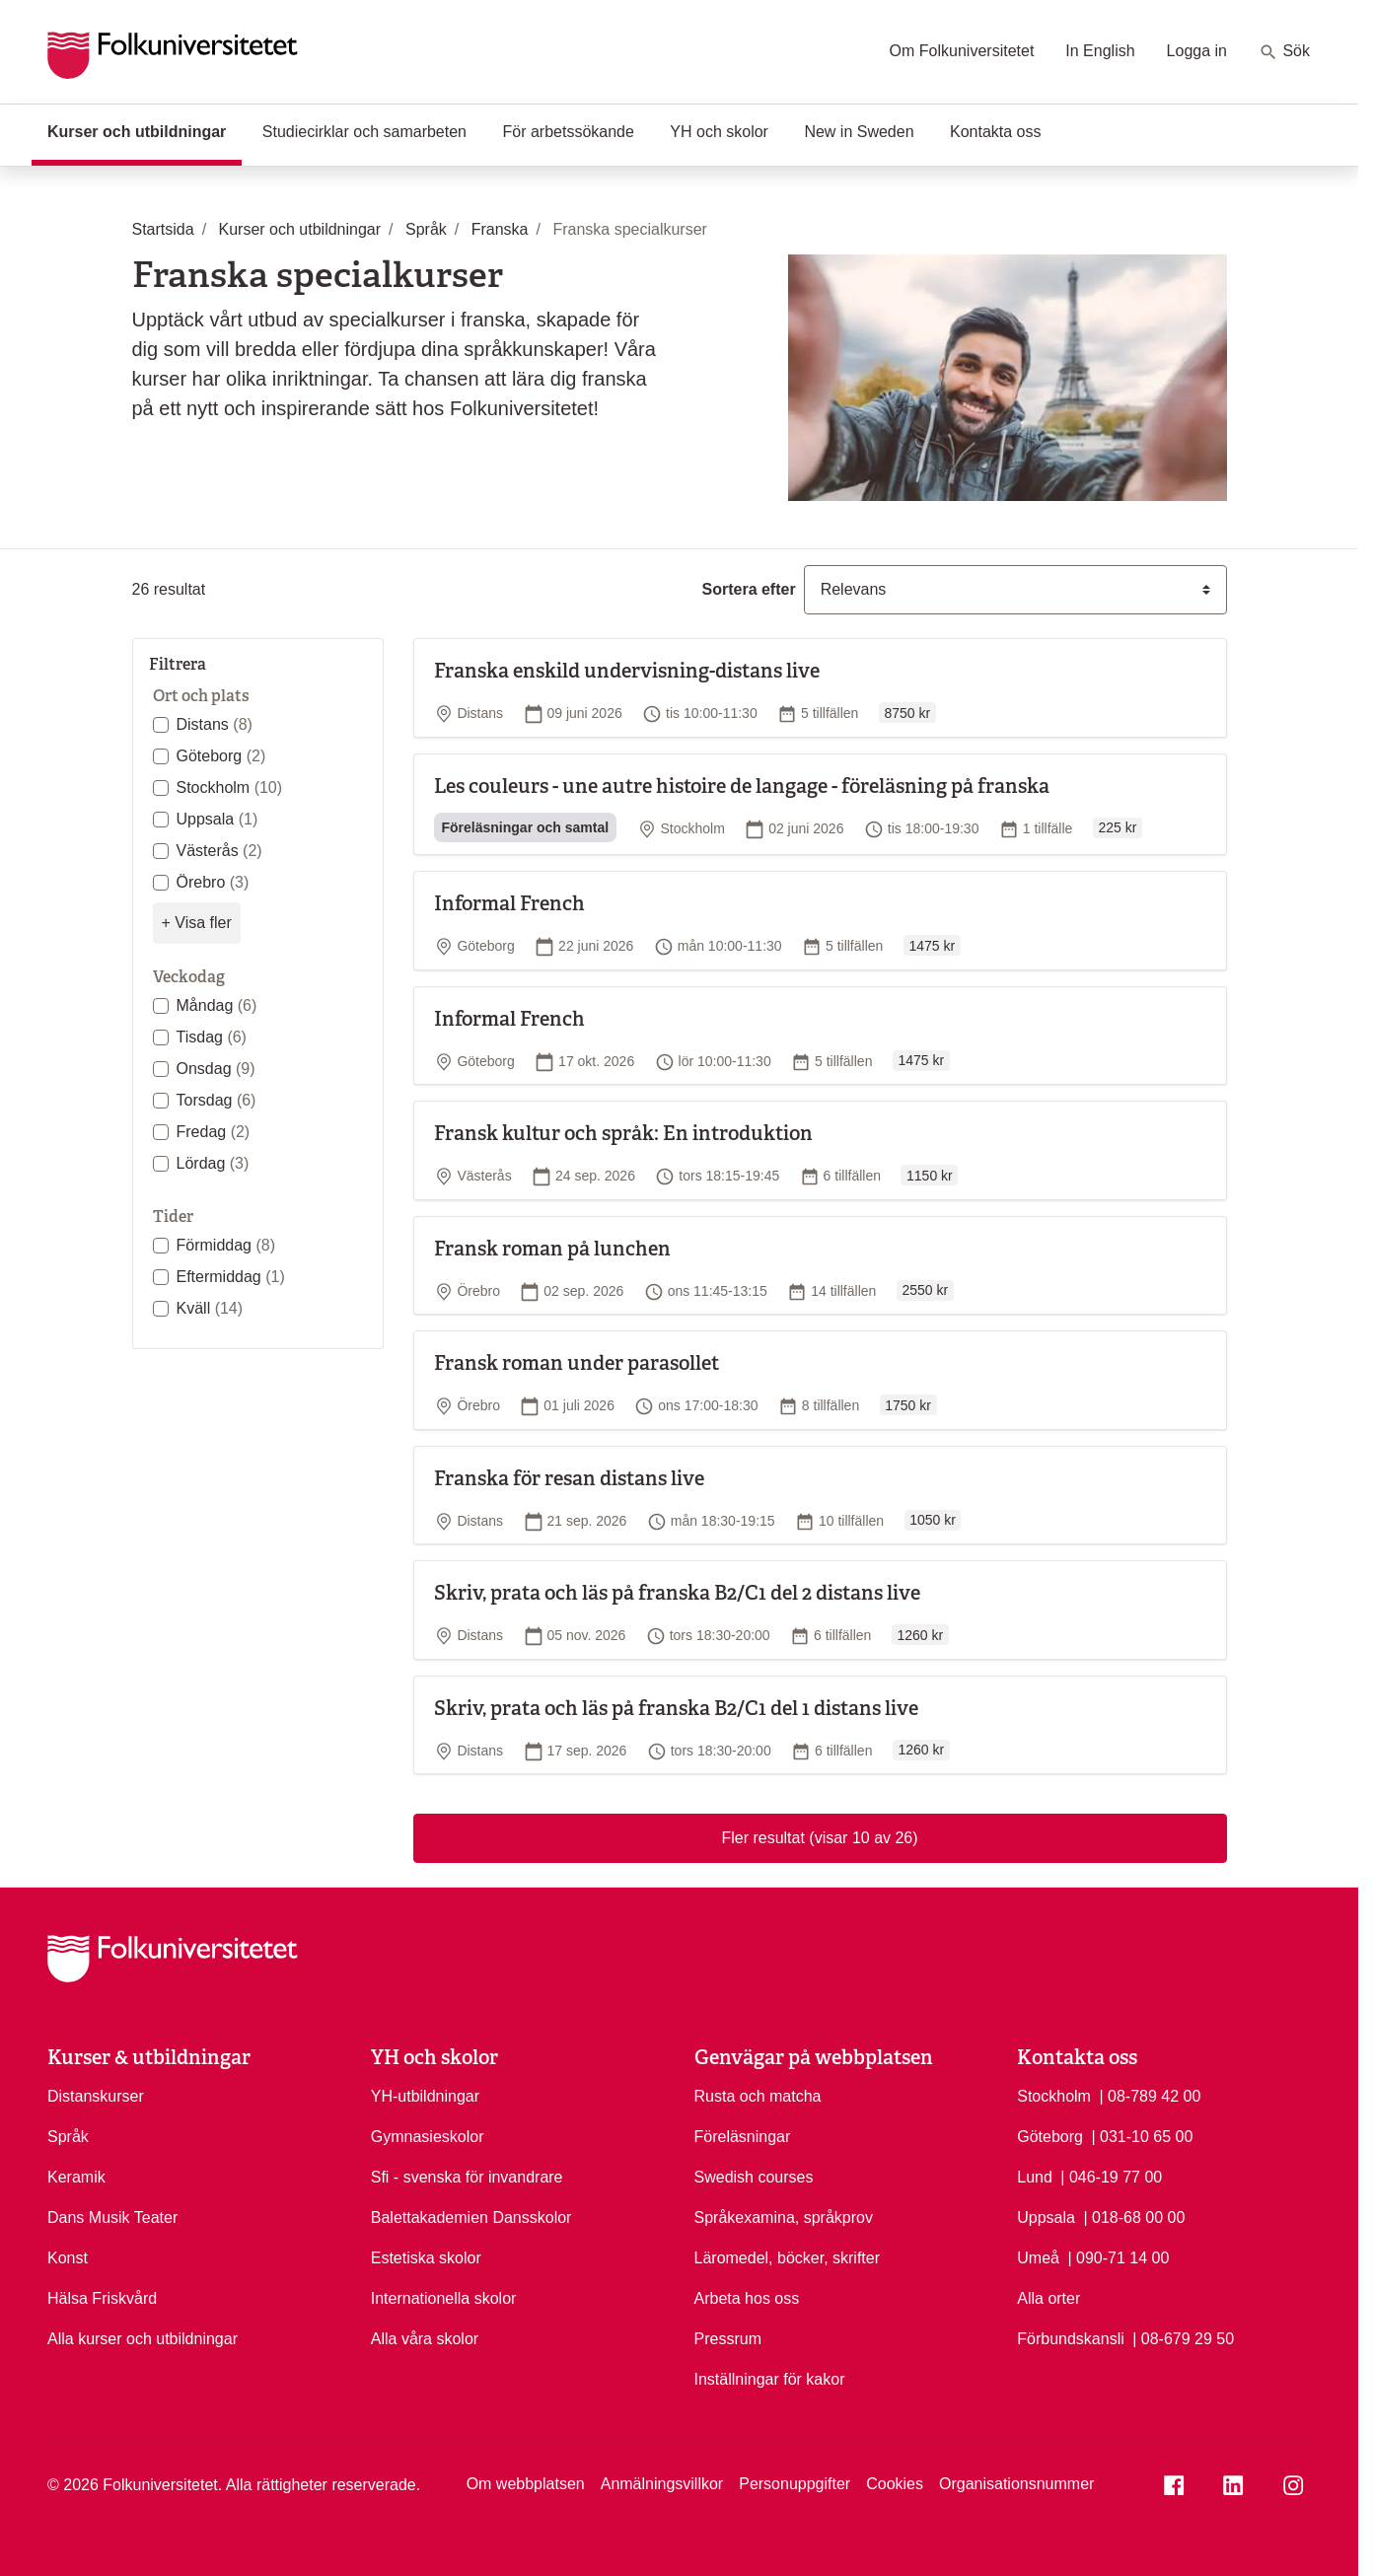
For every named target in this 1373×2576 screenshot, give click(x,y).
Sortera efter (749, 589)
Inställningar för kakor (769, 2379)
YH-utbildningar (425, 2096)
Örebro (213, 882)
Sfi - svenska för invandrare (467, 2177)
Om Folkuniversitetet (962, 50)
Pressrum (727, 2338)
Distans (215, 724)
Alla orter (1048, 2298)
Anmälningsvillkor (662, 2483)
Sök (1284, 52)
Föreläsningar (742, 2136)
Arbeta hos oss (747, 2298)
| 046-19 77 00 (1111, 2175)
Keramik (76, 2177)
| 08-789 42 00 (1149, 2095)
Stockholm (230, 787)
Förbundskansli (1070, 2338)
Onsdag (216, 1068)
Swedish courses (754, 2177)
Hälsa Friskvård (102, 2298)
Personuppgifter (794, 2483)
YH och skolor (719, 131)
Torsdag (216, 1100)
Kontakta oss (996, 131)
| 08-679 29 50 (1183, 2337)
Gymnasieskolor (427, 2136)
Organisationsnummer (1016, 2483)
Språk (68, 2136)
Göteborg (221, 756)
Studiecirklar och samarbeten (364, 131)
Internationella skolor (444, 2298)
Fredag (214, 1131)
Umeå (1038, 2258)
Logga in (1197, 50)
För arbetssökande (567, 131)
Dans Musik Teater (112, 2217)
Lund (1034, 2177)
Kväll (210, 1308)
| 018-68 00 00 (1134, 2216)
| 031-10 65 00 (1141, 2135)
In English (1099, 50)
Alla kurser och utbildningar (142, 2338)
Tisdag (212, 1037)
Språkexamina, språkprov (783, 2217)
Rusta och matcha (758, 2096)
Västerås (219, 850)
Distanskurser (95, 2096)
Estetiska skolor (426, 2258)
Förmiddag (226, 1245)
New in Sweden (858, 131)
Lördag (213, 1163)
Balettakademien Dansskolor (471, 2217)
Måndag (217, 1005)
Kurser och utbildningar (144, 130)
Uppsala (217, 819)
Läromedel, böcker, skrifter (787, 2258)
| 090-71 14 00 (1118, 2256)
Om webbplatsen (526, 2483)
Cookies (894, 2483)
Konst (67, 2258)
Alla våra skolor (424, 2338)
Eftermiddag (231, 1276)
